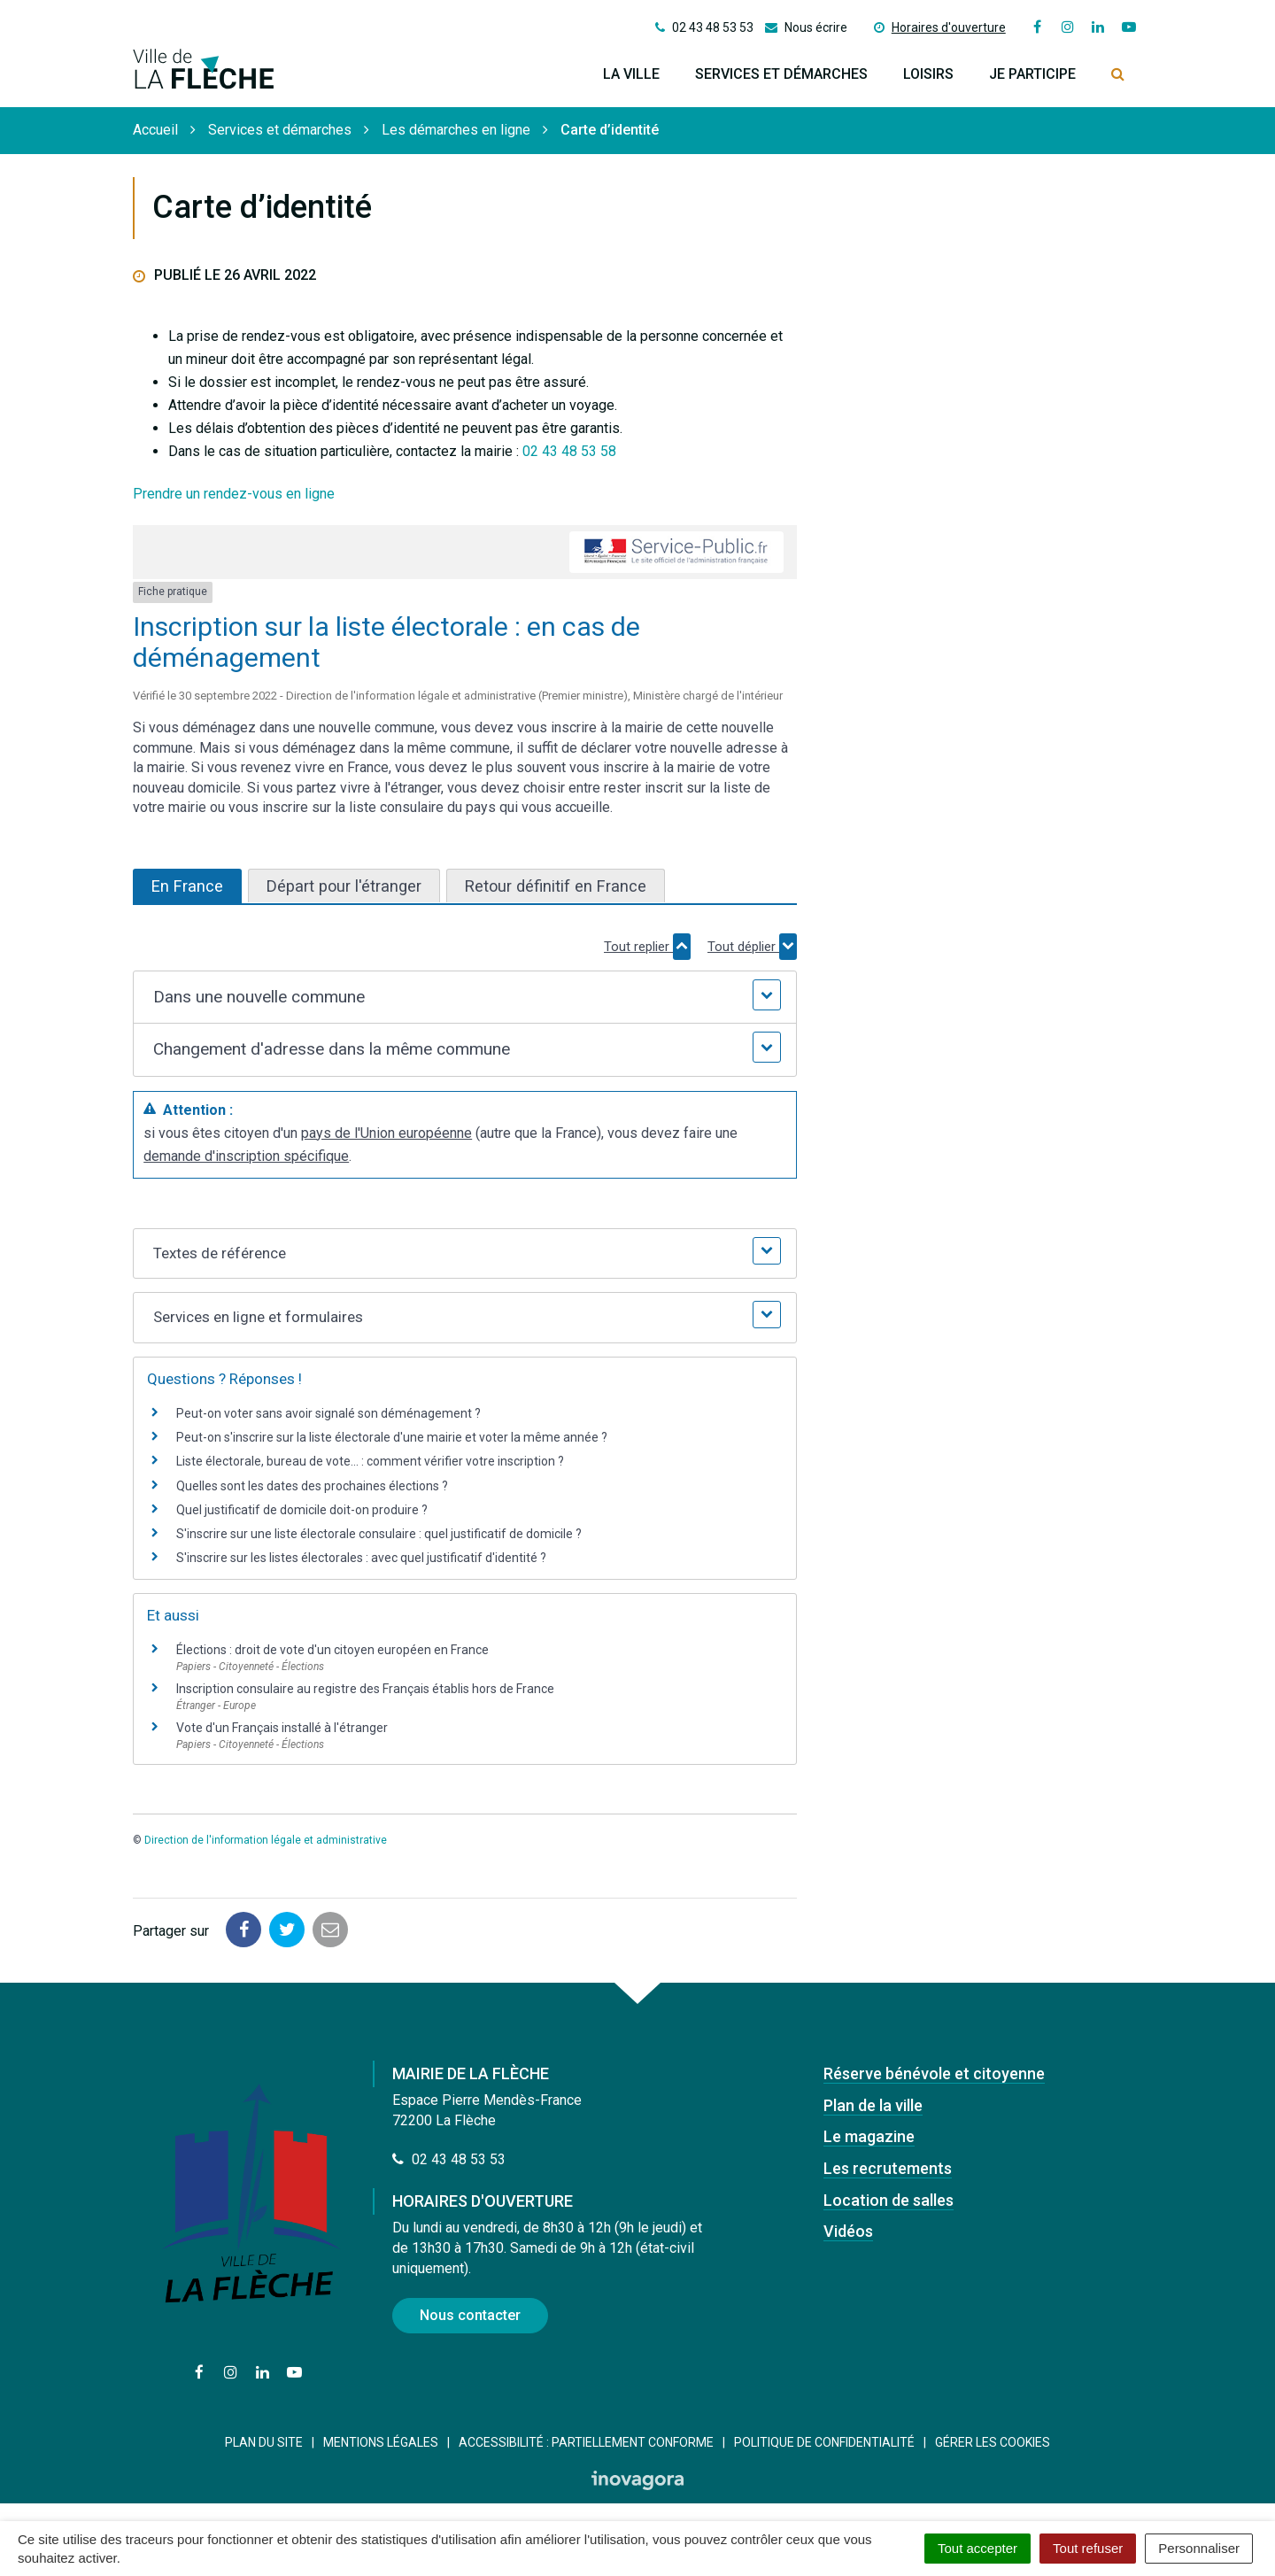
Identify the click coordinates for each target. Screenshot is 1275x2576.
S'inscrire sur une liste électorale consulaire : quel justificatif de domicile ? (379, 1534)
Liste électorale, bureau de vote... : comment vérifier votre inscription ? (370, 1461)
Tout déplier (752, 946)
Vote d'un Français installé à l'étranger (282, 1728)
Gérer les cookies (992, 2442)
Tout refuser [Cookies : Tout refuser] (1088, 2548)
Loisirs (928, 74)
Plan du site (264, 2442)
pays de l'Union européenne (386, 1133)
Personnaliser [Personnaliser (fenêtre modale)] (1199, 2548)
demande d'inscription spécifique (246, 1156)
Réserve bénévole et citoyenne (934, 2073)
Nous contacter (470, 2315)
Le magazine (869, 2136)
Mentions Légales (380, 2442)
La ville (631, 74)
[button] (464, 997)
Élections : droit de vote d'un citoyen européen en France (332, 1650)
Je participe (1032, 74)
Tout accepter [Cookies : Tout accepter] (977, 2548)
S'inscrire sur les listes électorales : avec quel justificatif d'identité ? (361, 1558)
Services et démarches (781, 74)
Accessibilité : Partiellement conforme (586, 2442)
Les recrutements (887, 2168)
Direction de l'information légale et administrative (265, 1840)
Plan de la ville (873, 2105)
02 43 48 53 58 (569, 451)
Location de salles (888, 2200)
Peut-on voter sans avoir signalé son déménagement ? (328, 1413)
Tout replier (647, 946)
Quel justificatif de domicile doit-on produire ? (302, 1510)
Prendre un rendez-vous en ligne (234, 493)
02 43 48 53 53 (449, 2159)
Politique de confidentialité (824, 2442)
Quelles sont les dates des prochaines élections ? (312, 1486)
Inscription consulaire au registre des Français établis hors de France (365, 1689)
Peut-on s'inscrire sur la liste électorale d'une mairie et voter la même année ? (391, 1437)
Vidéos (848, 2231)
